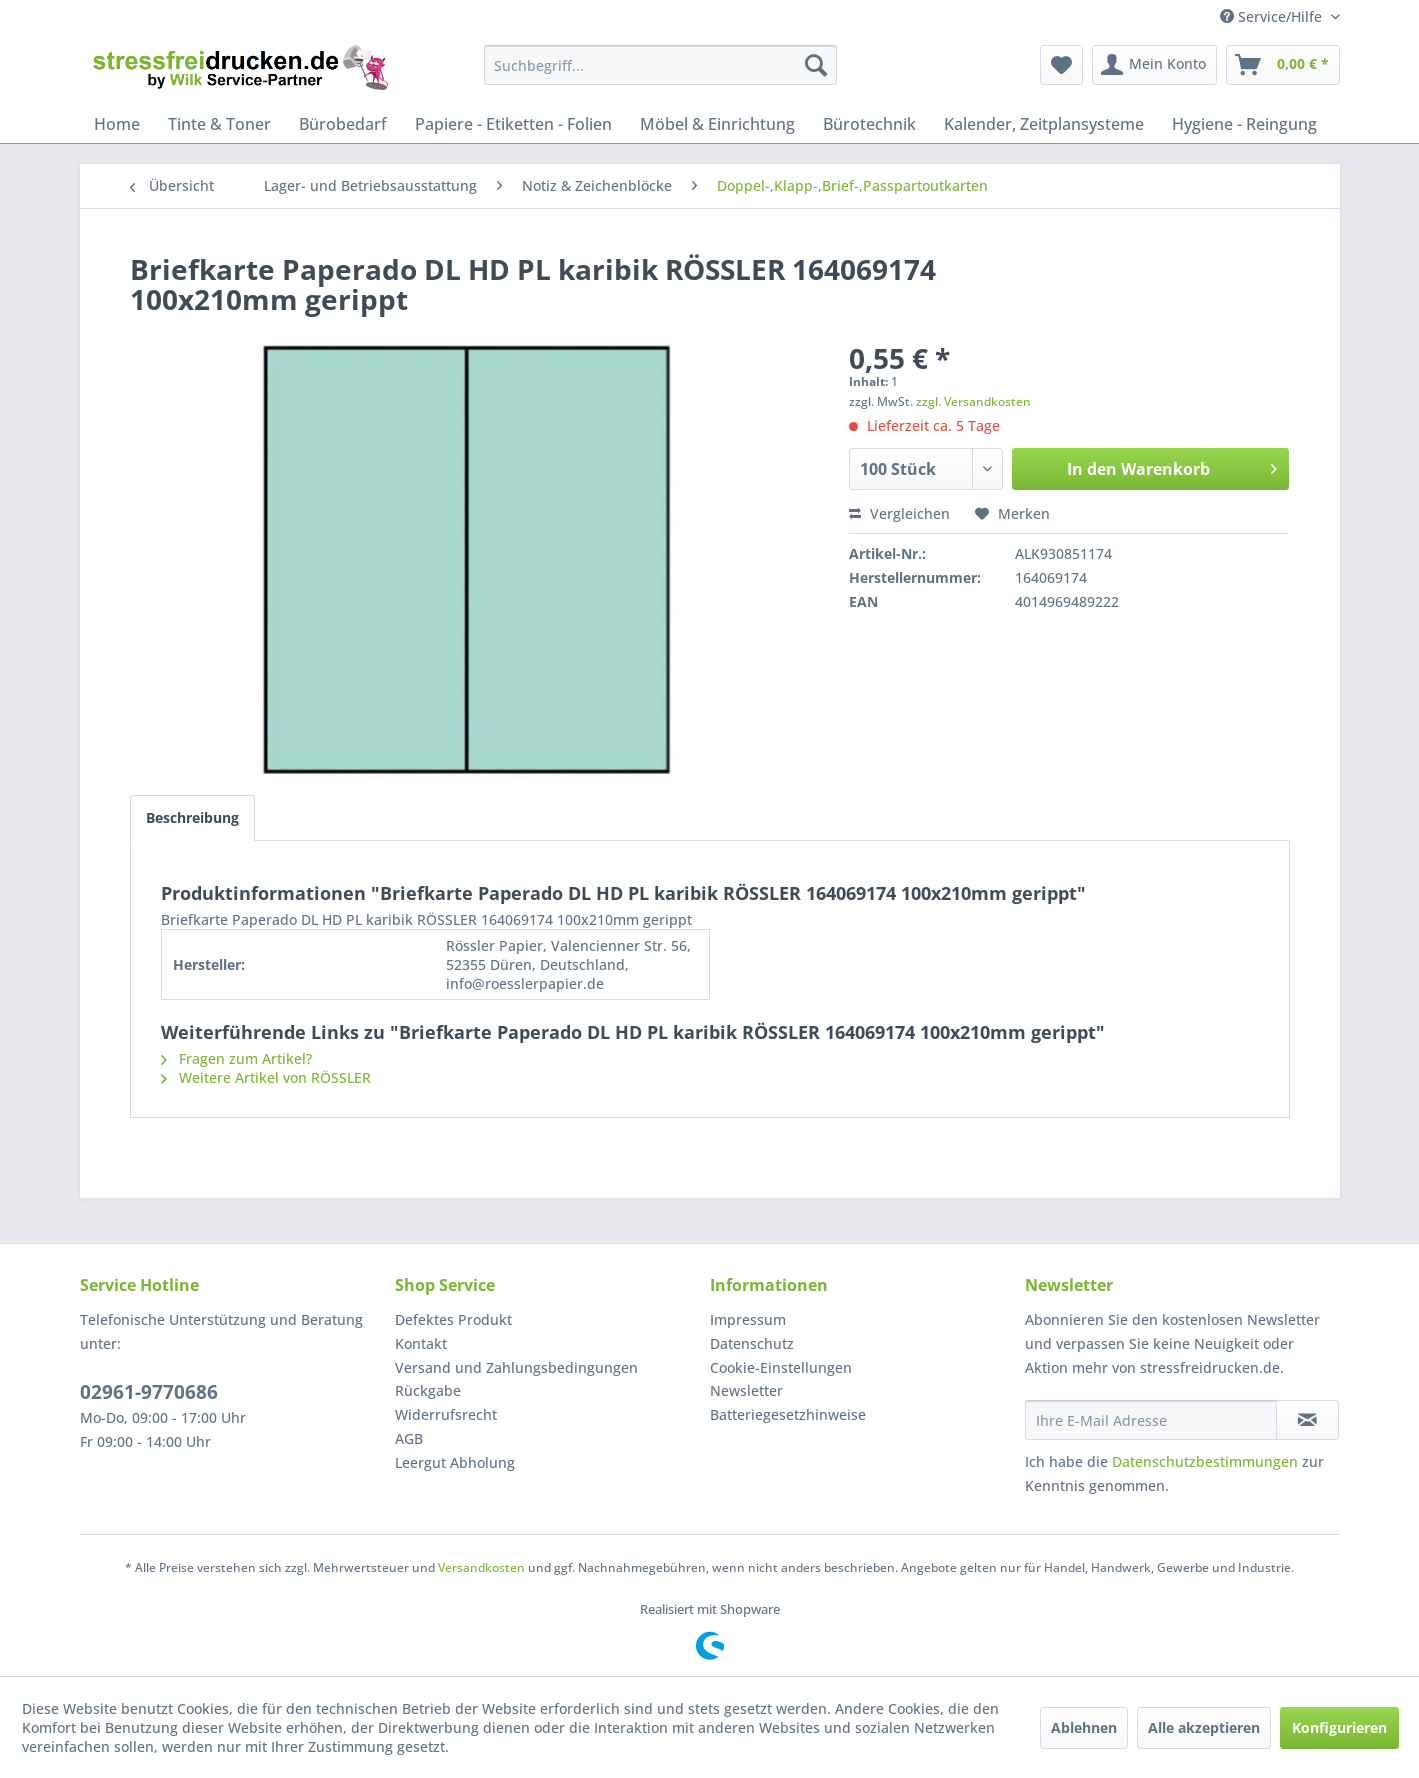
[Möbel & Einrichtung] (717, 124)
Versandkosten (481, 1567)
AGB (409, 1438)
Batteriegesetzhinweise (788, 1414)
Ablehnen (1084, 1727)
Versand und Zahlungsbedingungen (516, 1367)
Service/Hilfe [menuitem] (1273, 16)
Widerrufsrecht (446, 1414)
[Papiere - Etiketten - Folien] (513, 124)
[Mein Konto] (1154, 65)
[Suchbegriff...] (660, 65)
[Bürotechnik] (869, 124)
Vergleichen (899, 513)
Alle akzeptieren (1204, 1727)
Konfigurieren (1339, 1727)
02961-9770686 (149, 1392)
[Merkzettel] (1061, 65)
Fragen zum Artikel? (236, 1058)
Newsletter (746, 1390)
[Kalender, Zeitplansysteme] (1044, 124)
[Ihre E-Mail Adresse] (1151, 1420)
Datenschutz (752, 1343)
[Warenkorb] (1283, 65)
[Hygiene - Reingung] (1244, 124)
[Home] (117, 124)
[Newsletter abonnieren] (1307, 1420)
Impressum (748, 1319)
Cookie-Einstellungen (781, 1367)
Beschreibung (192, 817)
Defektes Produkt (453, 1319)
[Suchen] (816, 65)
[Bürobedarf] (343, 124)
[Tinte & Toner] (219, 124)
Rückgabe (428, 1390)
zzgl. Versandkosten (973, 401)
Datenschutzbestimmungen (1205, 1461)
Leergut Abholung (455, 1462)
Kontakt (421, 1343)
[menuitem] (660, 65)
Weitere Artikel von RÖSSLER (266, 1077)
